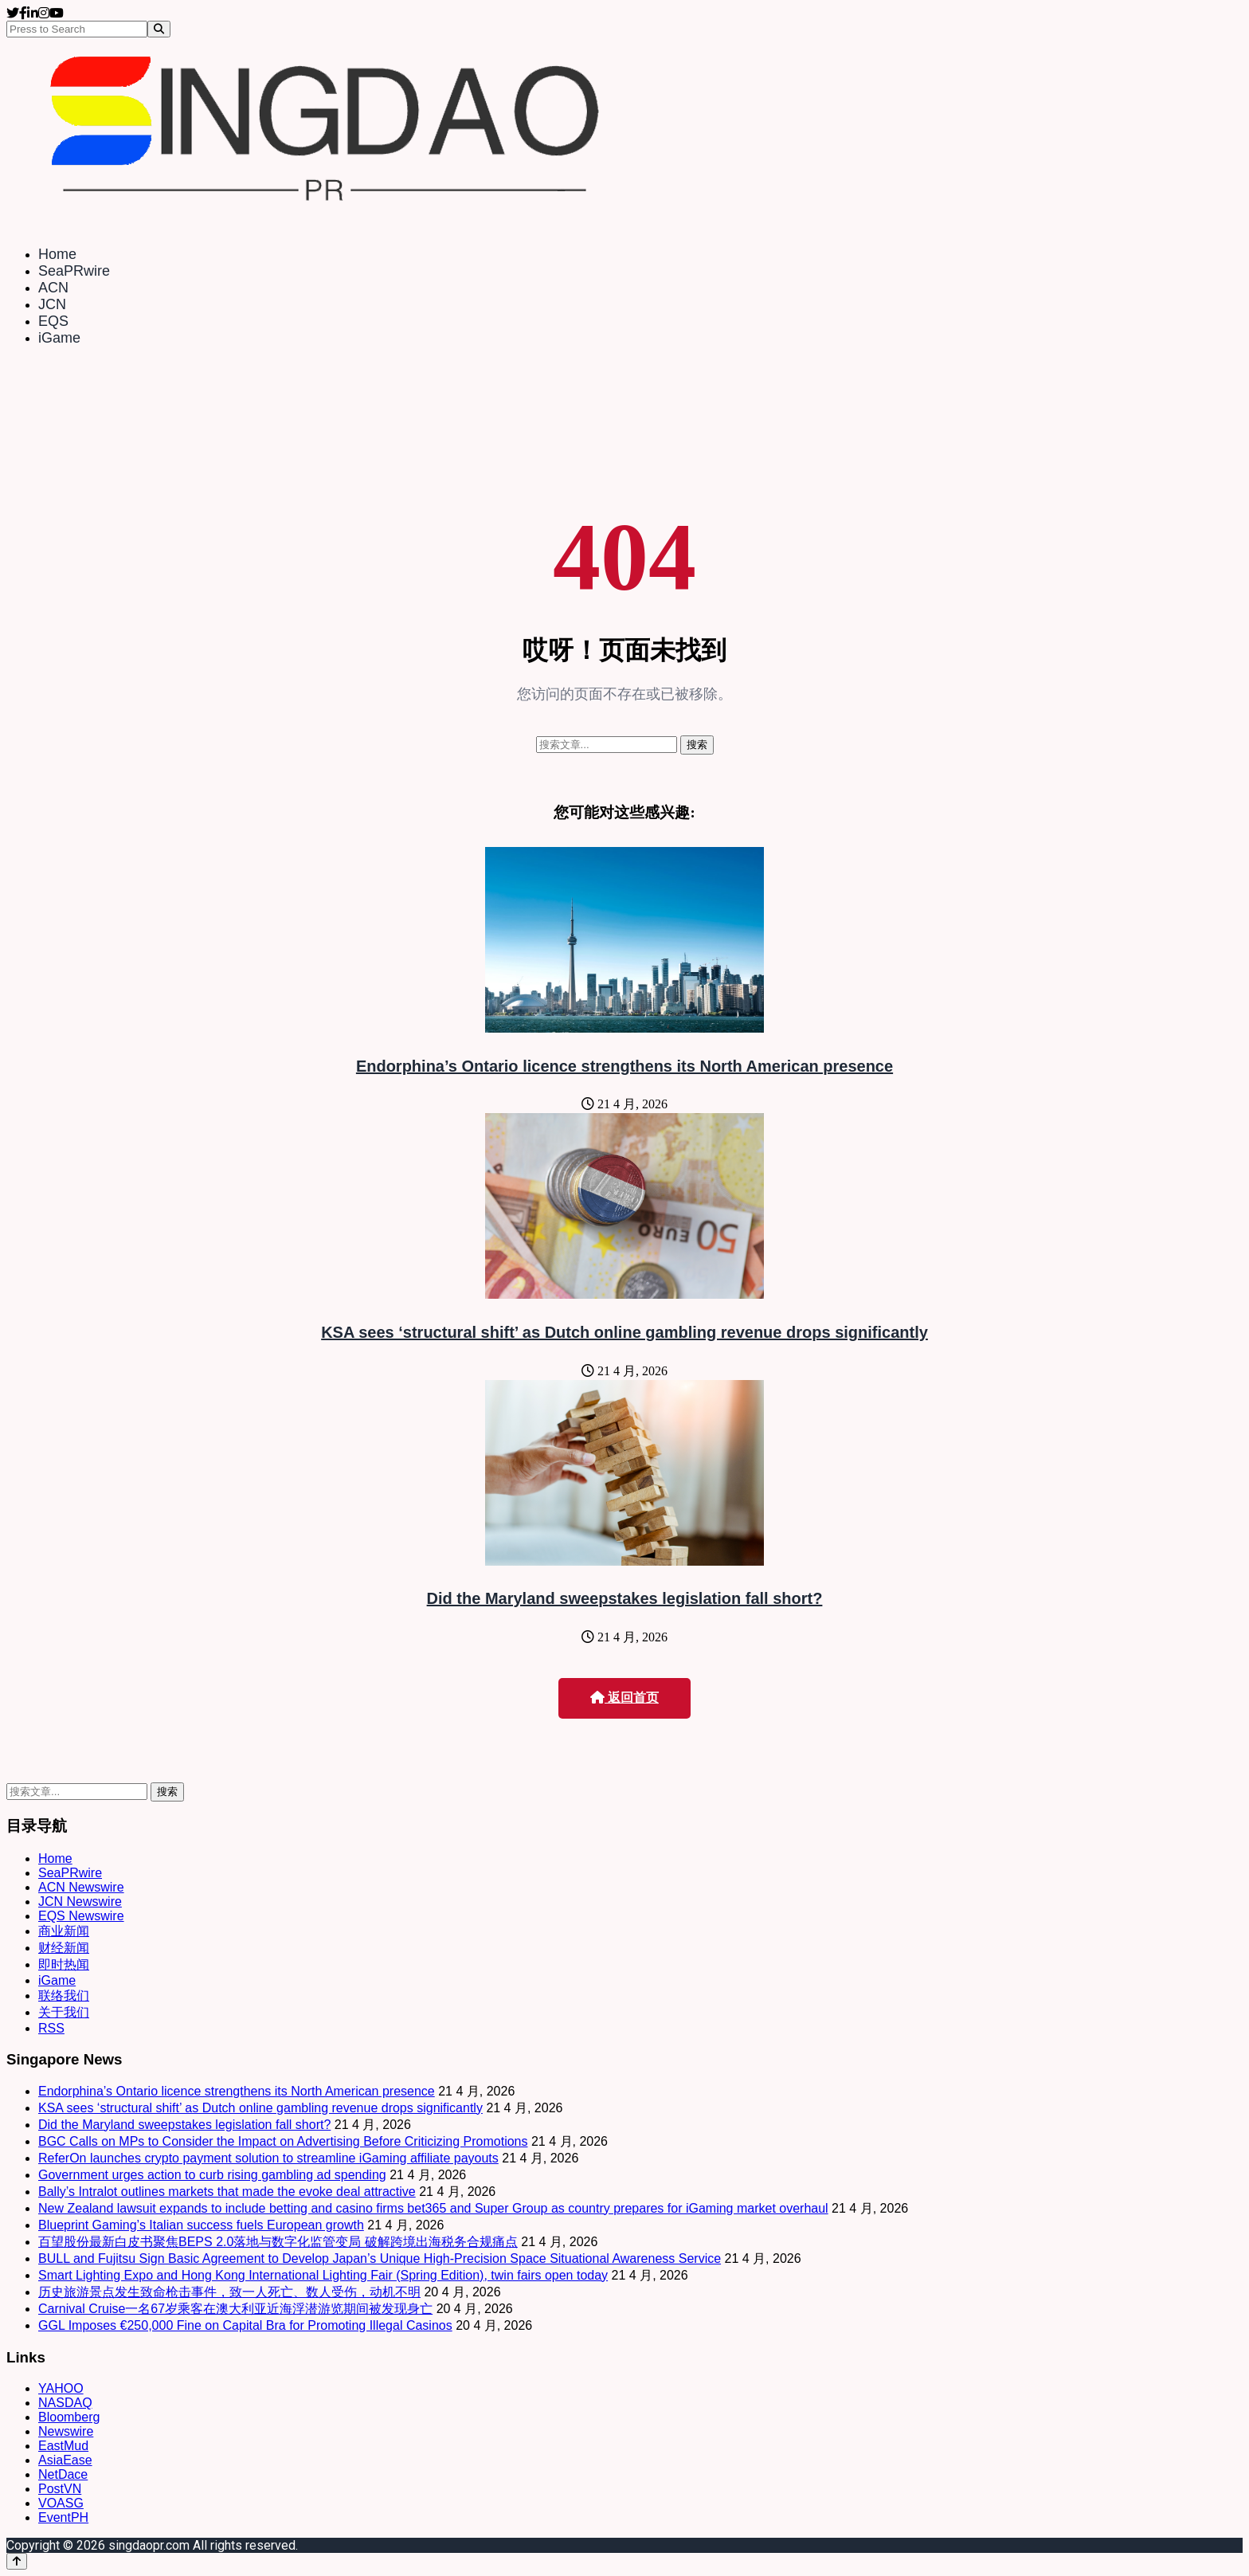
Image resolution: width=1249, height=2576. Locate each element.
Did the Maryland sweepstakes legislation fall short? (625, 1598)
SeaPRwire (74, 271)
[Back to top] (16, 2561)
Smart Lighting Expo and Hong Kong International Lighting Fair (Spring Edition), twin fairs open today (323, 2275)
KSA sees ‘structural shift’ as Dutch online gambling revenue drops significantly (624, 1332)
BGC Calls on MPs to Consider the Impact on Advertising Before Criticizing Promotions (282, 2141)
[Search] (158, 29)
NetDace (63, 2474)
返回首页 (624, 1697)
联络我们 (63, 1995)
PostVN (59, 2489)
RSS (51, 2028)
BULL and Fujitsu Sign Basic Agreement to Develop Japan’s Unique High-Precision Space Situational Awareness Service (379, 2258)
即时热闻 (63, 1964)
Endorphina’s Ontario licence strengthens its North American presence (624, 1066)
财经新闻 (63, 1948)
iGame (59, 338)
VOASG (61, 2503)
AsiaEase (65, 2460)
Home (57, 254)
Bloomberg (69, 2417)
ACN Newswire (81, 1887)
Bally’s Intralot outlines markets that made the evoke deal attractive (227, 2191)
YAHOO (61, 2388)
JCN (52, 304)
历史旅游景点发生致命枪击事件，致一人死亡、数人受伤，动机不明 (229, 2292)
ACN (53, 288)
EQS (53, 321)
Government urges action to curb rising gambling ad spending (212, 2175)
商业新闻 (63, 1931)
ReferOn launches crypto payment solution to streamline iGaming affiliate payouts (268, 2158)
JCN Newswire (80, 1901)
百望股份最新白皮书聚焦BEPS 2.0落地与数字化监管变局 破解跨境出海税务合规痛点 (278, 2242)
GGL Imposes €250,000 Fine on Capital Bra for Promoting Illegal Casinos (245, 2325)
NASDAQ (65, 2402)
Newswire (65, 2431)
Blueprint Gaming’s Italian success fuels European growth (201, 2225)
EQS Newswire (81, 1916)
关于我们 (63, 2012)
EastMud (63, 2445)
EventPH (63, 2517)
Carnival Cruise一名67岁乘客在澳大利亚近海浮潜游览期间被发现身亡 (235, 2308)
